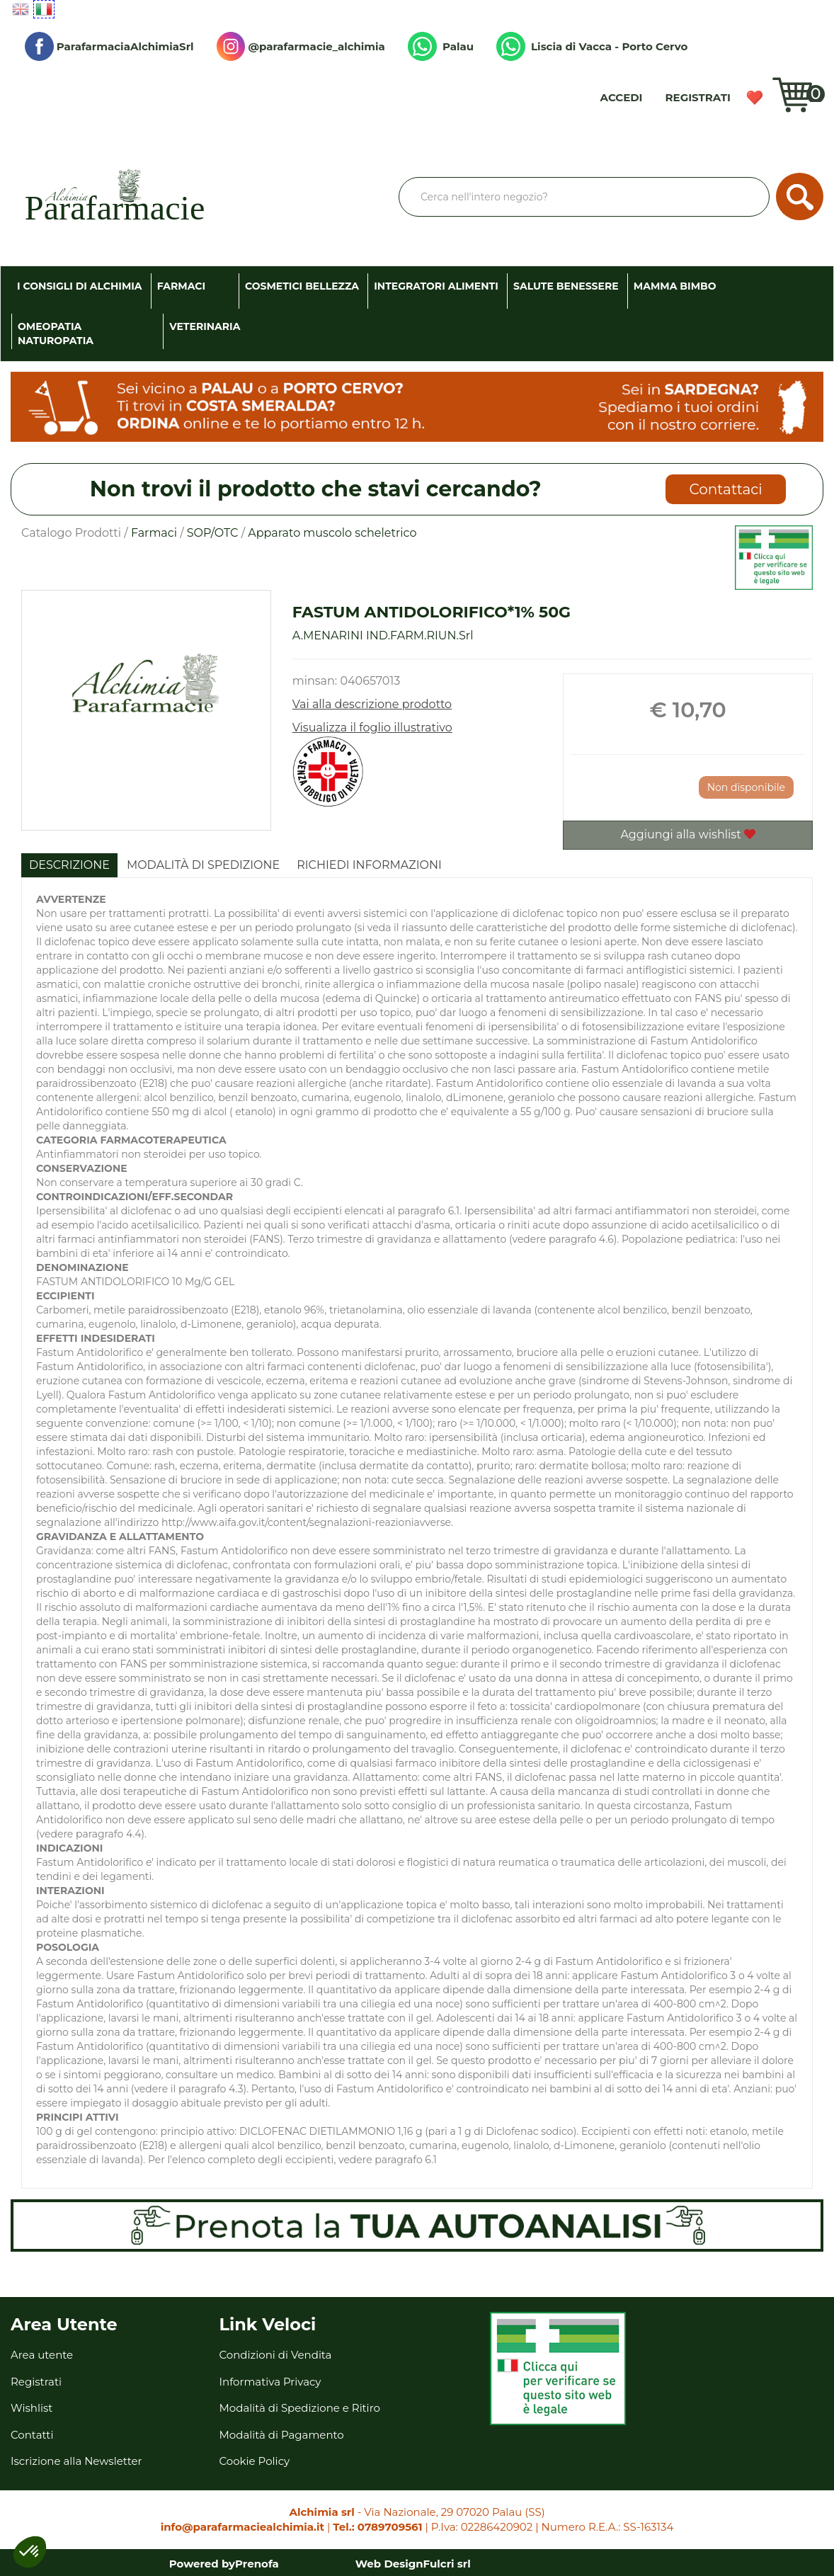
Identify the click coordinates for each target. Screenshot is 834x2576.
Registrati (698, 97)
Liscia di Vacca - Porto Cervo (591, 46)
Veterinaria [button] (204, 326)
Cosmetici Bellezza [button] (302, 286)
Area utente (42, 2354)
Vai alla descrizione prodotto (372, 704)
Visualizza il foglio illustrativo (372, 727)
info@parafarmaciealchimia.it (242, 2527)
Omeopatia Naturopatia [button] (55, 333)
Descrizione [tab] (69, 865)
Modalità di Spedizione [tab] (203, 865)
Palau (441, 46)
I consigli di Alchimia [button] (79, 286)
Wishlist (759, 102)
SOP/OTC (213, 533)
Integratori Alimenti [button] (436, 286)
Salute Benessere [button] (566, 286)
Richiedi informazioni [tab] (369, 865)
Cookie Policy (254, 2461)
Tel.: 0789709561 (377, 2527)
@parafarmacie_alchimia (301, 46)
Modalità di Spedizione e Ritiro (299, 2408)
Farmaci (154, 533)
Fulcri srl (447, 2563)
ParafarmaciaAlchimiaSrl (109, 46)
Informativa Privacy (270, 2381)
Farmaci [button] (181, 286)
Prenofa (257, 2563)
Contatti (32, 2434)
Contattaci (726, 489)
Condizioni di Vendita (275, 2354)
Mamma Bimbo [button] (675, 286)
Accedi (621, 97)
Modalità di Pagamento (281, 2434)
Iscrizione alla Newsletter (76, 2461)
